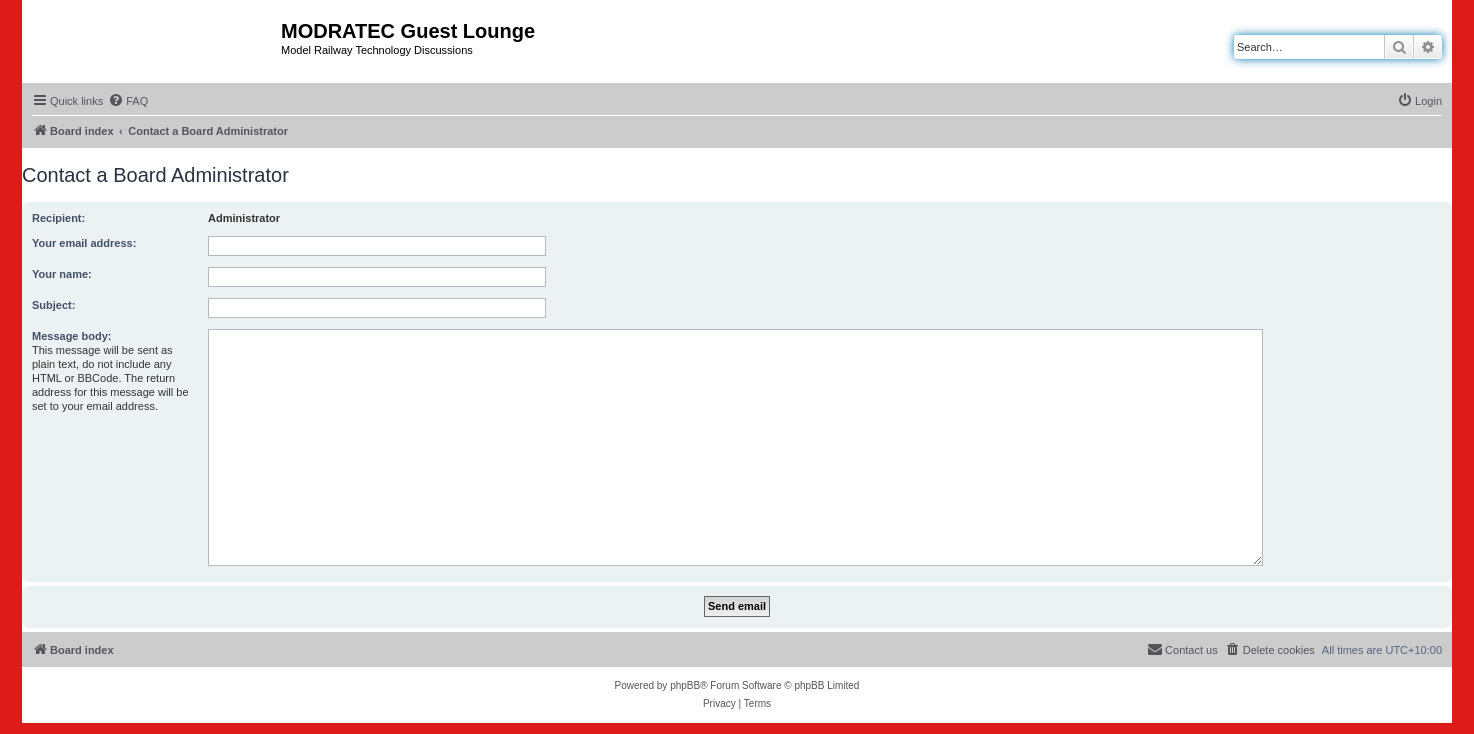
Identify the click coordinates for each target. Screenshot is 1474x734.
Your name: (62, 274)
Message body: (71, 336)
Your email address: (84, 243)
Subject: (53, 305)
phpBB (685, 685)
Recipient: (58, 218)
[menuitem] (128, 101)
